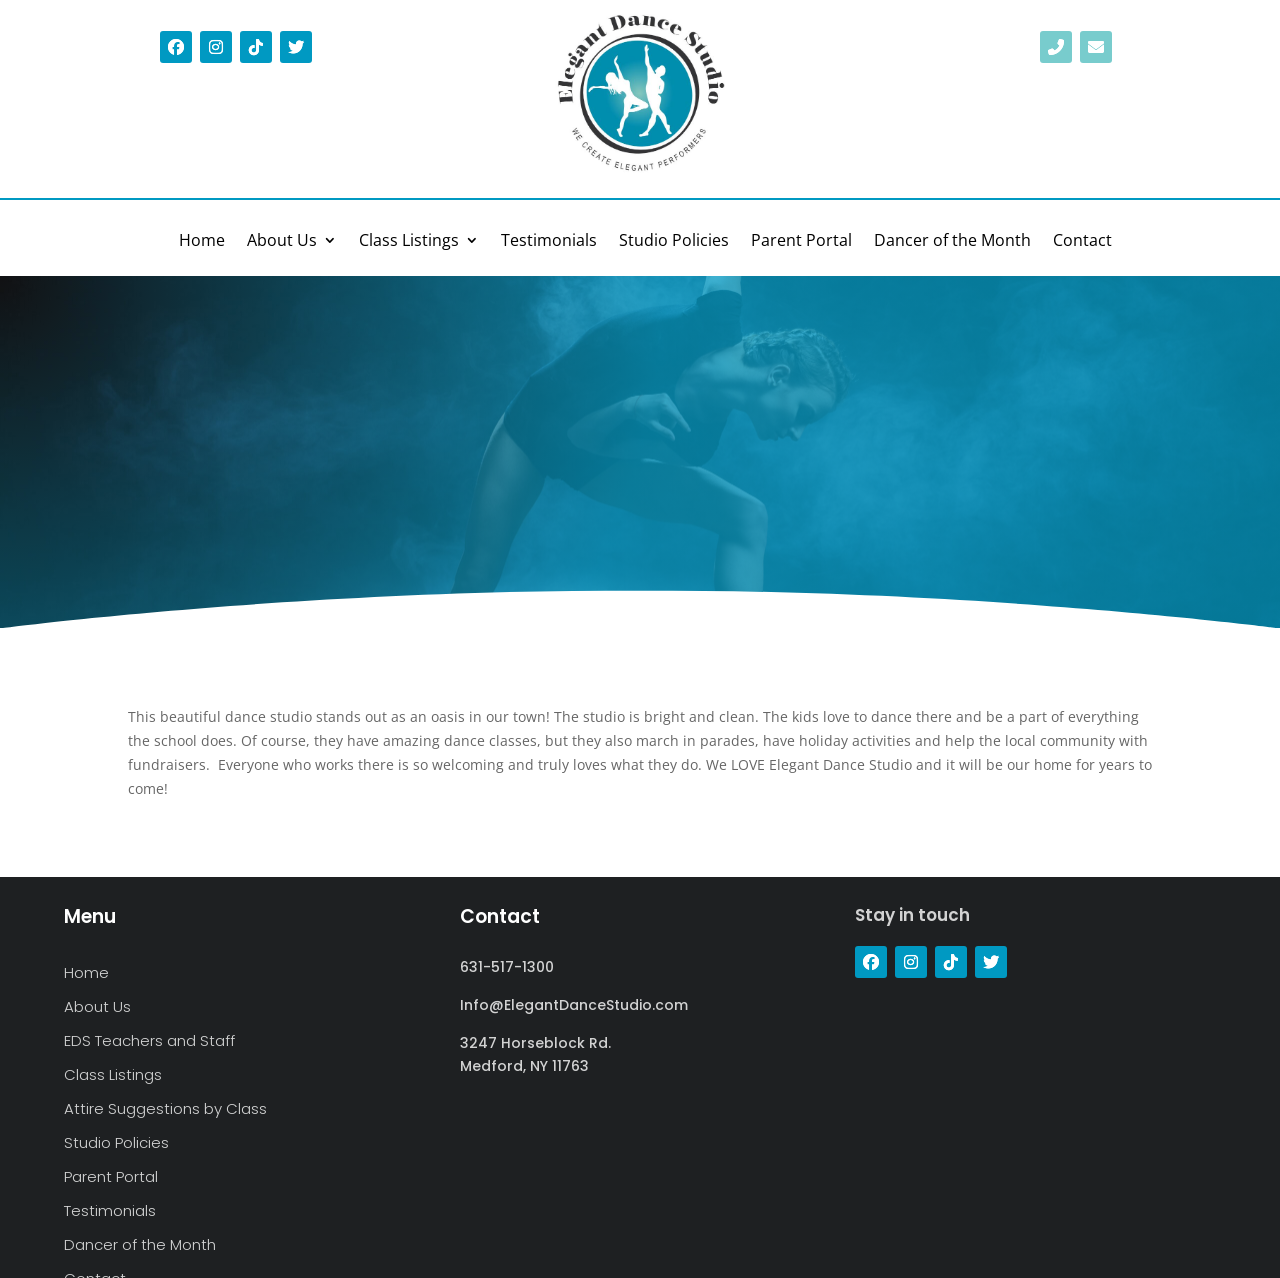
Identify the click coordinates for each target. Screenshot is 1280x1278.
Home (202, 242)
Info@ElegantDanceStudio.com (574, 1005)
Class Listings (409, 242)
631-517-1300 (507, 967)
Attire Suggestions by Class (165, 1109)
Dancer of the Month (952, 242)
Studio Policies (674, 242)
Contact (1082, 242)
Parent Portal (801, 242)
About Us (282, 242)
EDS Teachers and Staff (149, 1041)
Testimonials (549, 242)
